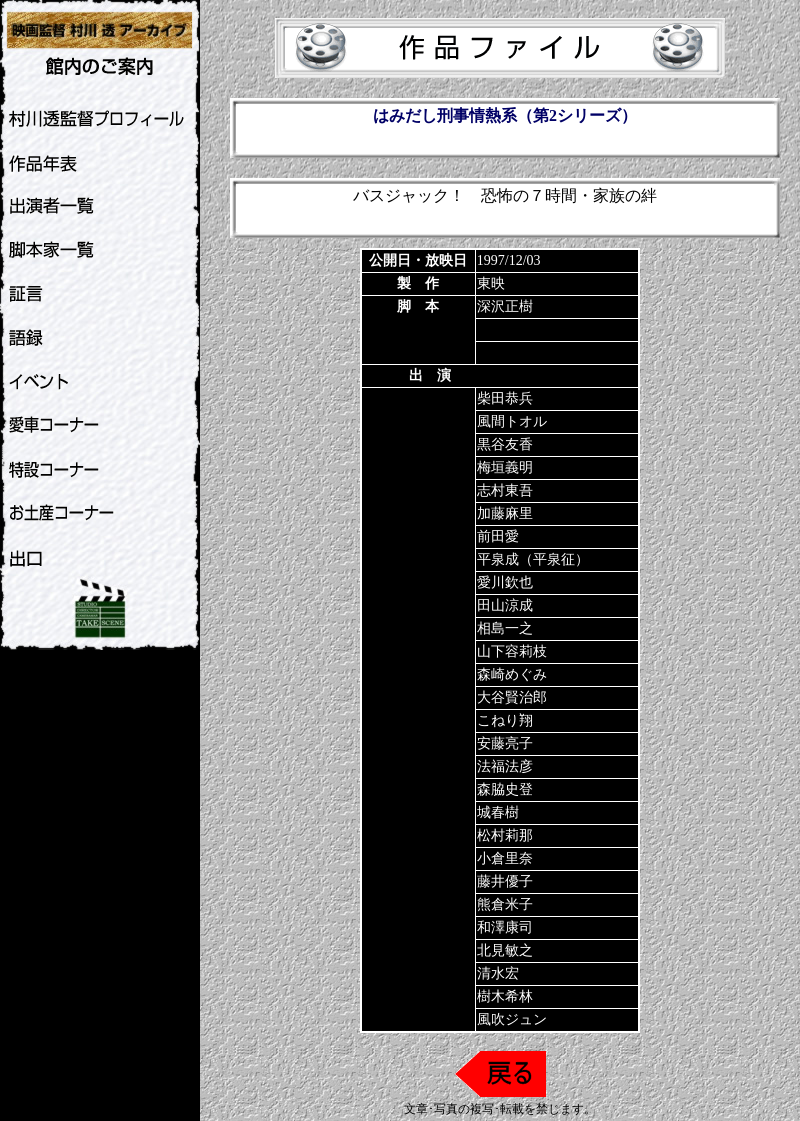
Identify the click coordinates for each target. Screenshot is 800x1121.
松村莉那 (505, 835)
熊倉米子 (505, 904)
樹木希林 (505, 996)
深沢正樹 (505, 306)
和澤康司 (505, 927)
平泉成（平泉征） (533, 559)
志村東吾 (505, 490)
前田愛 (498, 536)
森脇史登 (505, 789)
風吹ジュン (512, 1019)
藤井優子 (505, 881)
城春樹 (498, 812)
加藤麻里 (505, 513)
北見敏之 (505, 950)
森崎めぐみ (512, 674)
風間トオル (512, 421)
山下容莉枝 (512, 651)
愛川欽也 (505, 582)
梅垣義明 (505, 467)
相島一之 (505, 628)
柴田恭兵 (505, 398)
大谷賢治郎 (512, 697)
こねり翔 (505, 720)
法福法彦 (505, 766)
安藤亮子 (505, 743)
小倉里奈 (505, 858)
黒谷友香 (505, 444)
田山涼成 (505, 605)
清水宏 (498, 973)
